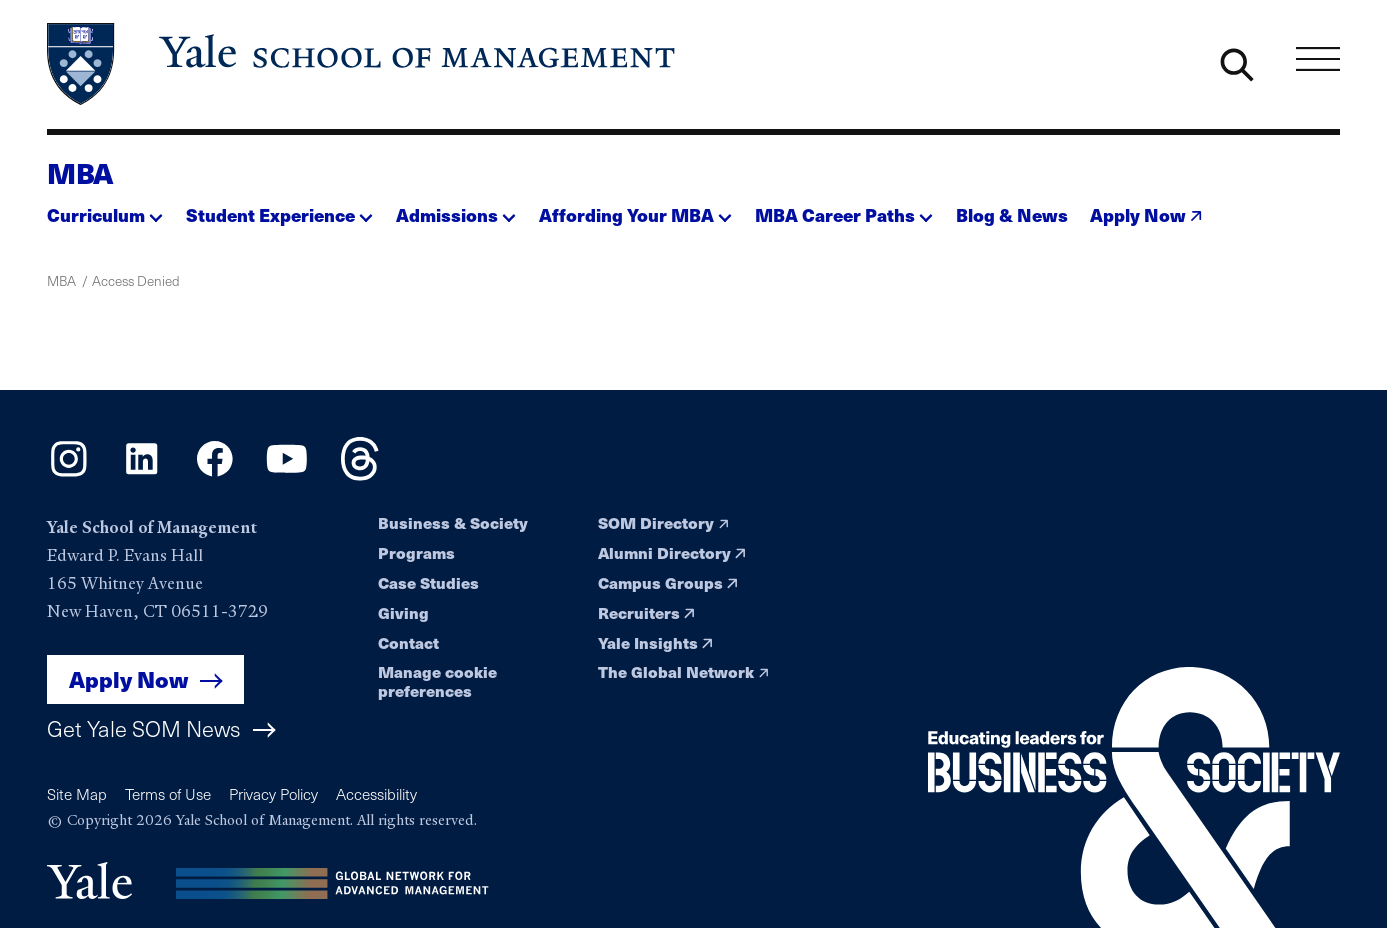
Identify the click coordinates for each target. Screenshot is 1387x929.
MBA (80, 172)
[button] (105, 209)
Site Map (77, 793)
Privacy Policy (273, 793)
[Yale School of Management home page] (363, 64)
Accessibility (376, 793)
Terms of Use (168, 793)
